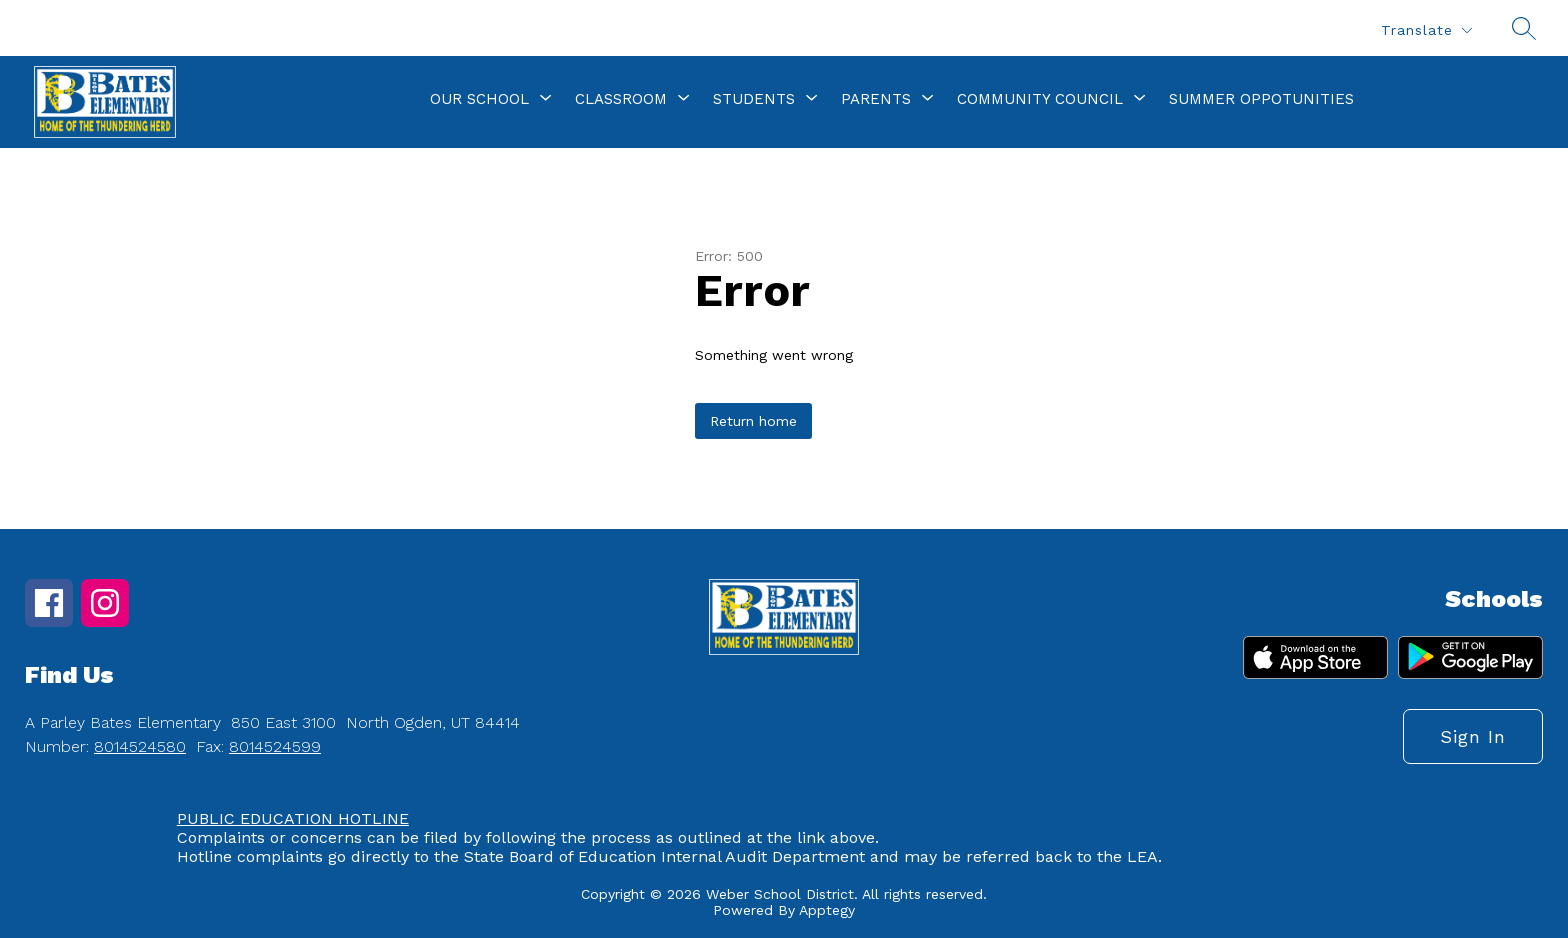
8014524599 (275, 746)
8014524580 (140, 746)
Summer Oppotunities (1261, 99)
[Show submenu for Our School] (479, 99)
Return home (753, 421)
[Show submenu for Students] (754, 99)
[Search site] (1524, 28)
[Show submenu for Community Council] (1040, 99)
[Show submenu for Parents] (876, 99)
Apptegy (827, 910)
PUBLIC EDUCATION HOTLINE (293, 818)
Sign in (1473, 736)
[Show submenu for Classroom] (621, 99)
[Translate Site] (1426, 30)
